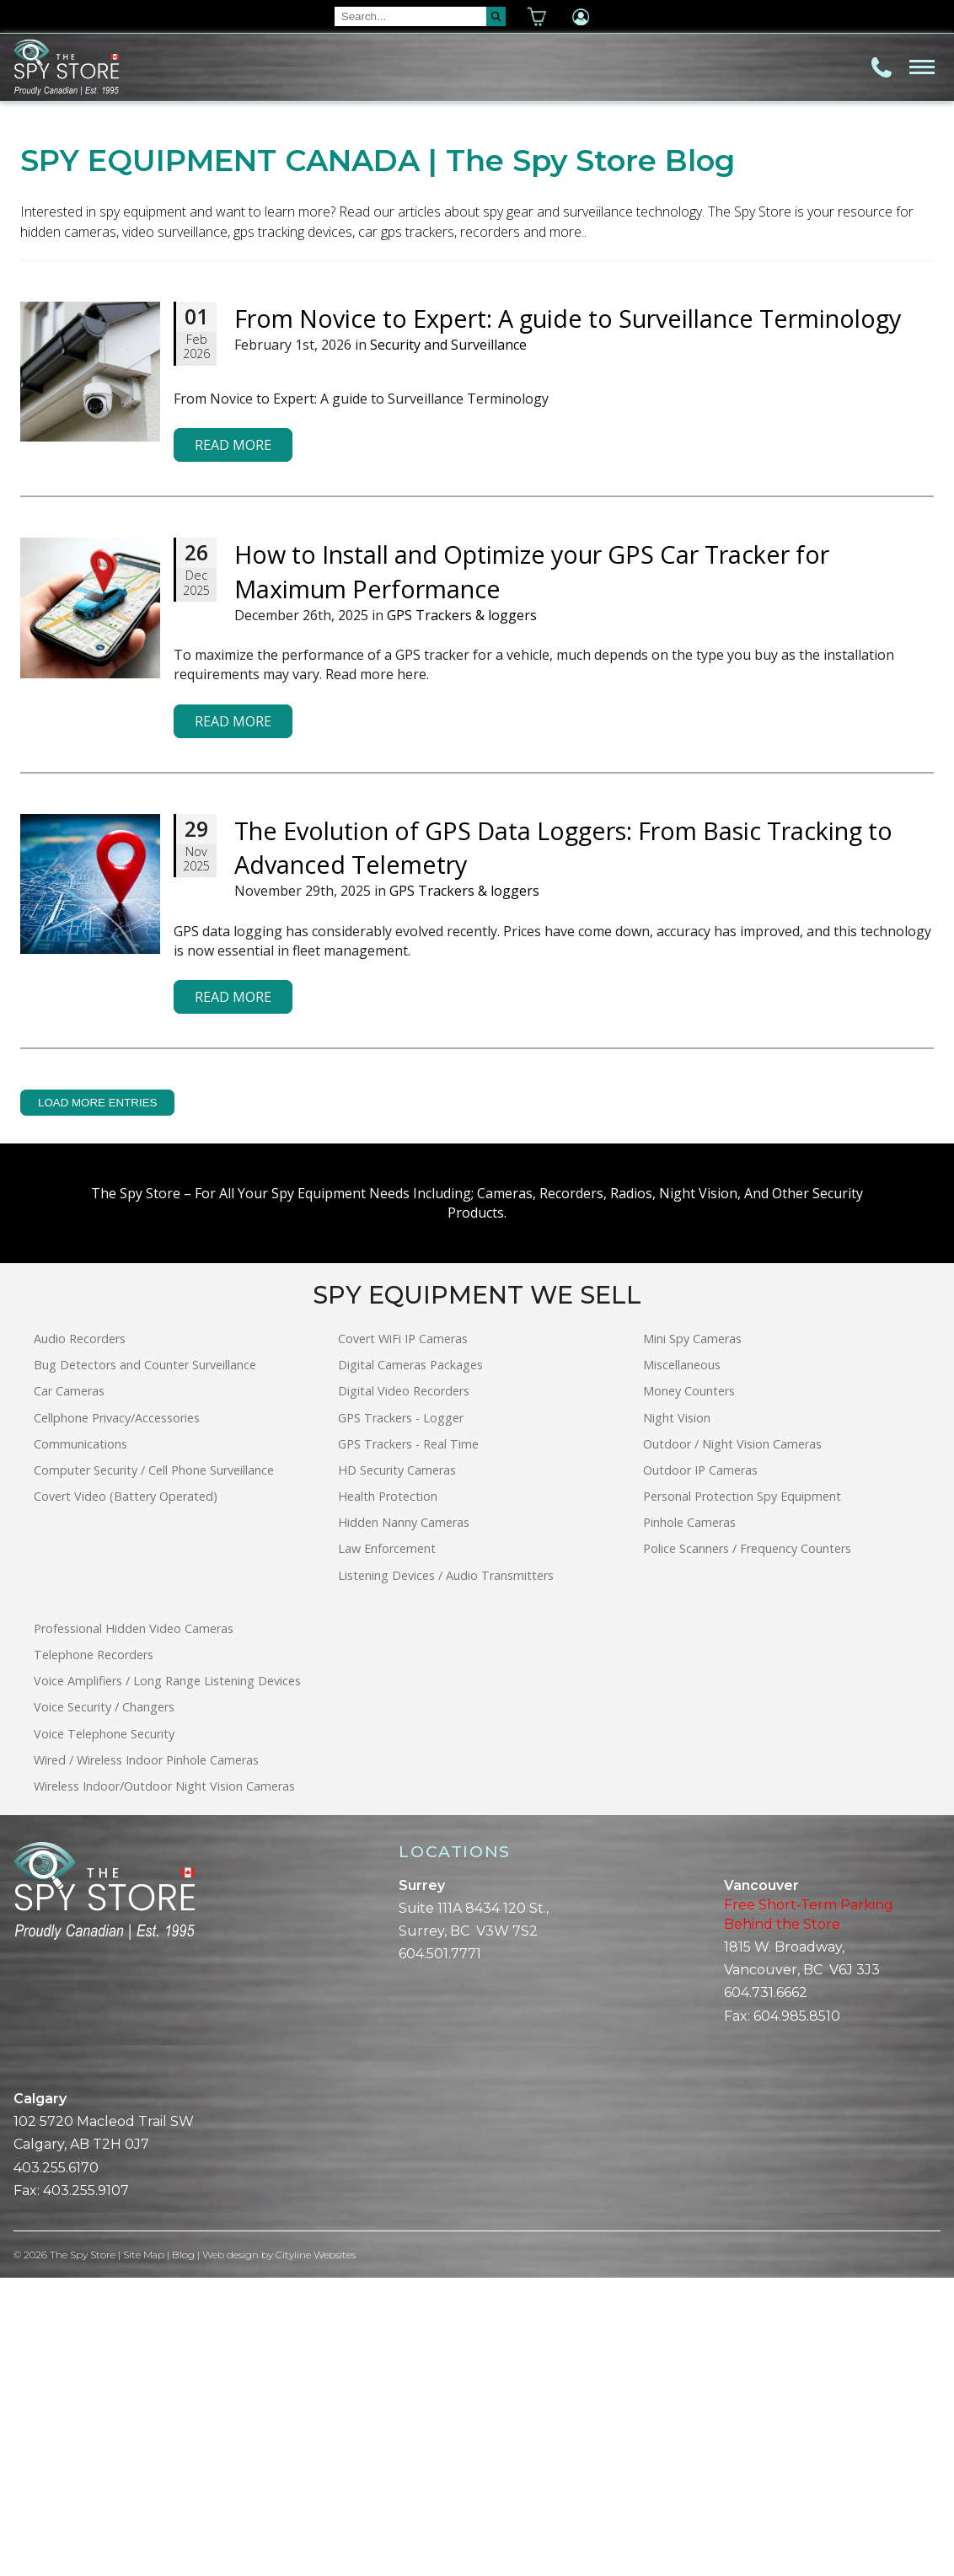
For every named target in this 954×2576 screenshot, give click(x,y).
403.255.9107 (86, 2489)
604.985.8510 (796, 2314)
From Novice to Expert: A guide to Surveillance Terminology (567, 616)
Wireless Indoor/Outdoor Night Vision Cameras (164, 2084)
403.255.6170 (56, 2466)
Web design (231, 2553)
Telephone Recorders (93, 1953)
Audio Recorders (80, 1637)
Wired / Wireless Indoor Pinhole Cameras (146, 2058)
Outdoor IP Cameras (700, 1768)
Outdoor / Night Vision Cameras (732, 1742)
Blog (184, 2553)
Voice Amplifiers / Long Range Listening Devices (167, 1979)
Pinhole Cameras (689, 1821)
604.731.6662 (765, 2292)
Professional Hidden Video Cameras (133, 1927)
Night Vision (676, 1716)
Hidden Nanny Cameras (403, 1821)
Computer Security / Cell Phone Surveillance (154, 1768)
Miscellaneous (682, 1663)
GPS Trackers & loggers (462, 913)
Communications (80, 1742)
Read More (233, 743)
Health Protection (387, 1794)
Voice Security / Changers (104, 2006)
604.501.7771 (440, 2252)
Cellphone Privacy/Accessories (117, 1716)
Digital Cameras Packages (410, 1663)
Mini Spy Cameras (692, 1637)
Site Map (144, 2553)
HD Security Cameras (397, 1768)
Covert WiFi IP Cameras (403, 1637)
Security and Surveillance (448, 644)
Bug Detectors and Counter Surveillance (145, 1663)
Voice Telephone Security (104, 2032)
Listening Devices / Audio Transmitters (446, 1874)
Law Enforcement (387, 1848)
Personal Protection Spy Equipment (742, 1794)
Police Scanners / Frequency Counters (747, 1848)
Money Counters (689, 1689)
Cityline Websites (316, 2553)
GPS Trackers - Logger (401, 1716)
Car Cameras (69, 1689)
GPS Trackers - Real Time (408, 1742)
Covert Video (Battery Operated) (125, 1794)
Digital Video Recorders (403, 1689)
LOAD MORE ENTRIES (97, 1401)
